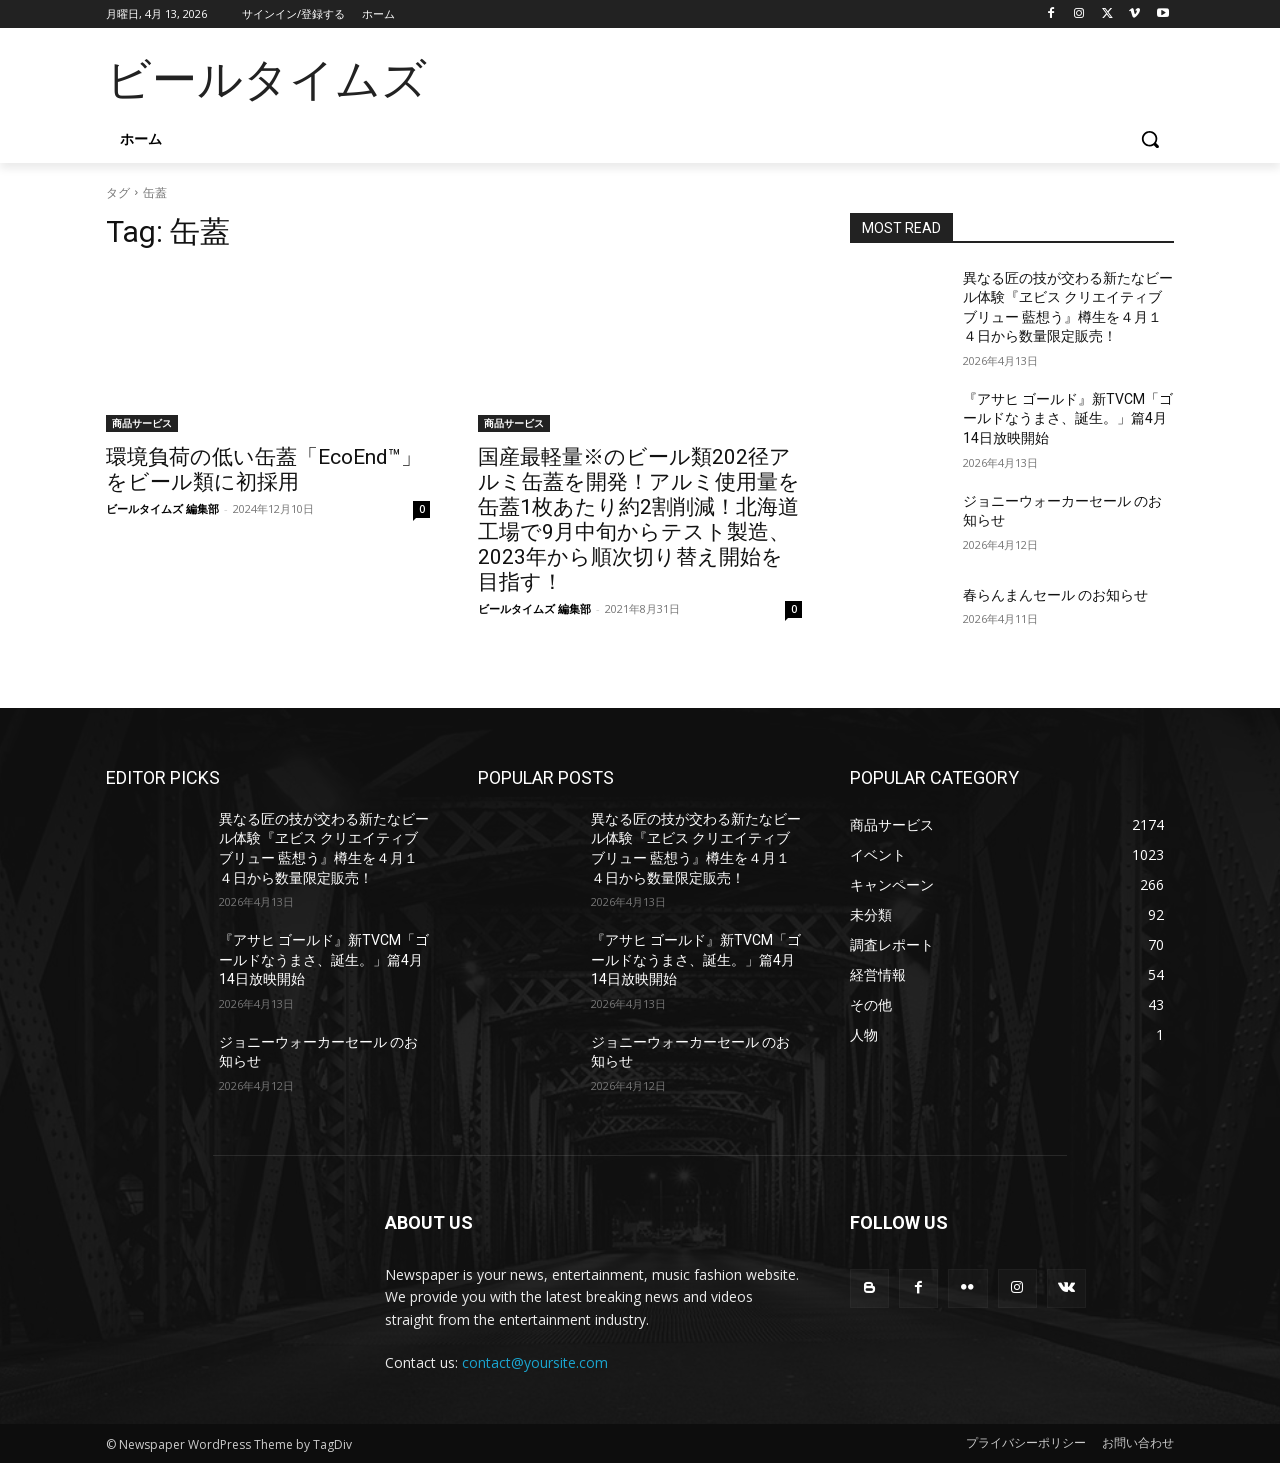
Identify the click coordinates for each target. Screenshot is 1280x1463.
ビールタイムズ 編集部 (162, 508)
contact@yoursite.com (535, 1362)
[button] (1150, 139)
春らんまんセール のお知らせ (1055, 595)
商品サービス (142, 423)
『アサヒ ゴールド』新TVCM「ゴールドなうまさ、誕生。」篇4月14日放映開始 (1068, 418)
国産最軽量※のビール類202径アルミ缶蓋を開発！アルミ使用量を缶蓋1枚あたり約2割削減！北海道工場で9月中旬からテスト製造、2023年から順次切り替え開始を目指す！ (639, 519)
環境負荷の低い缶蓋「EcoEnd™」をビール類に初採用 (264, 469)
